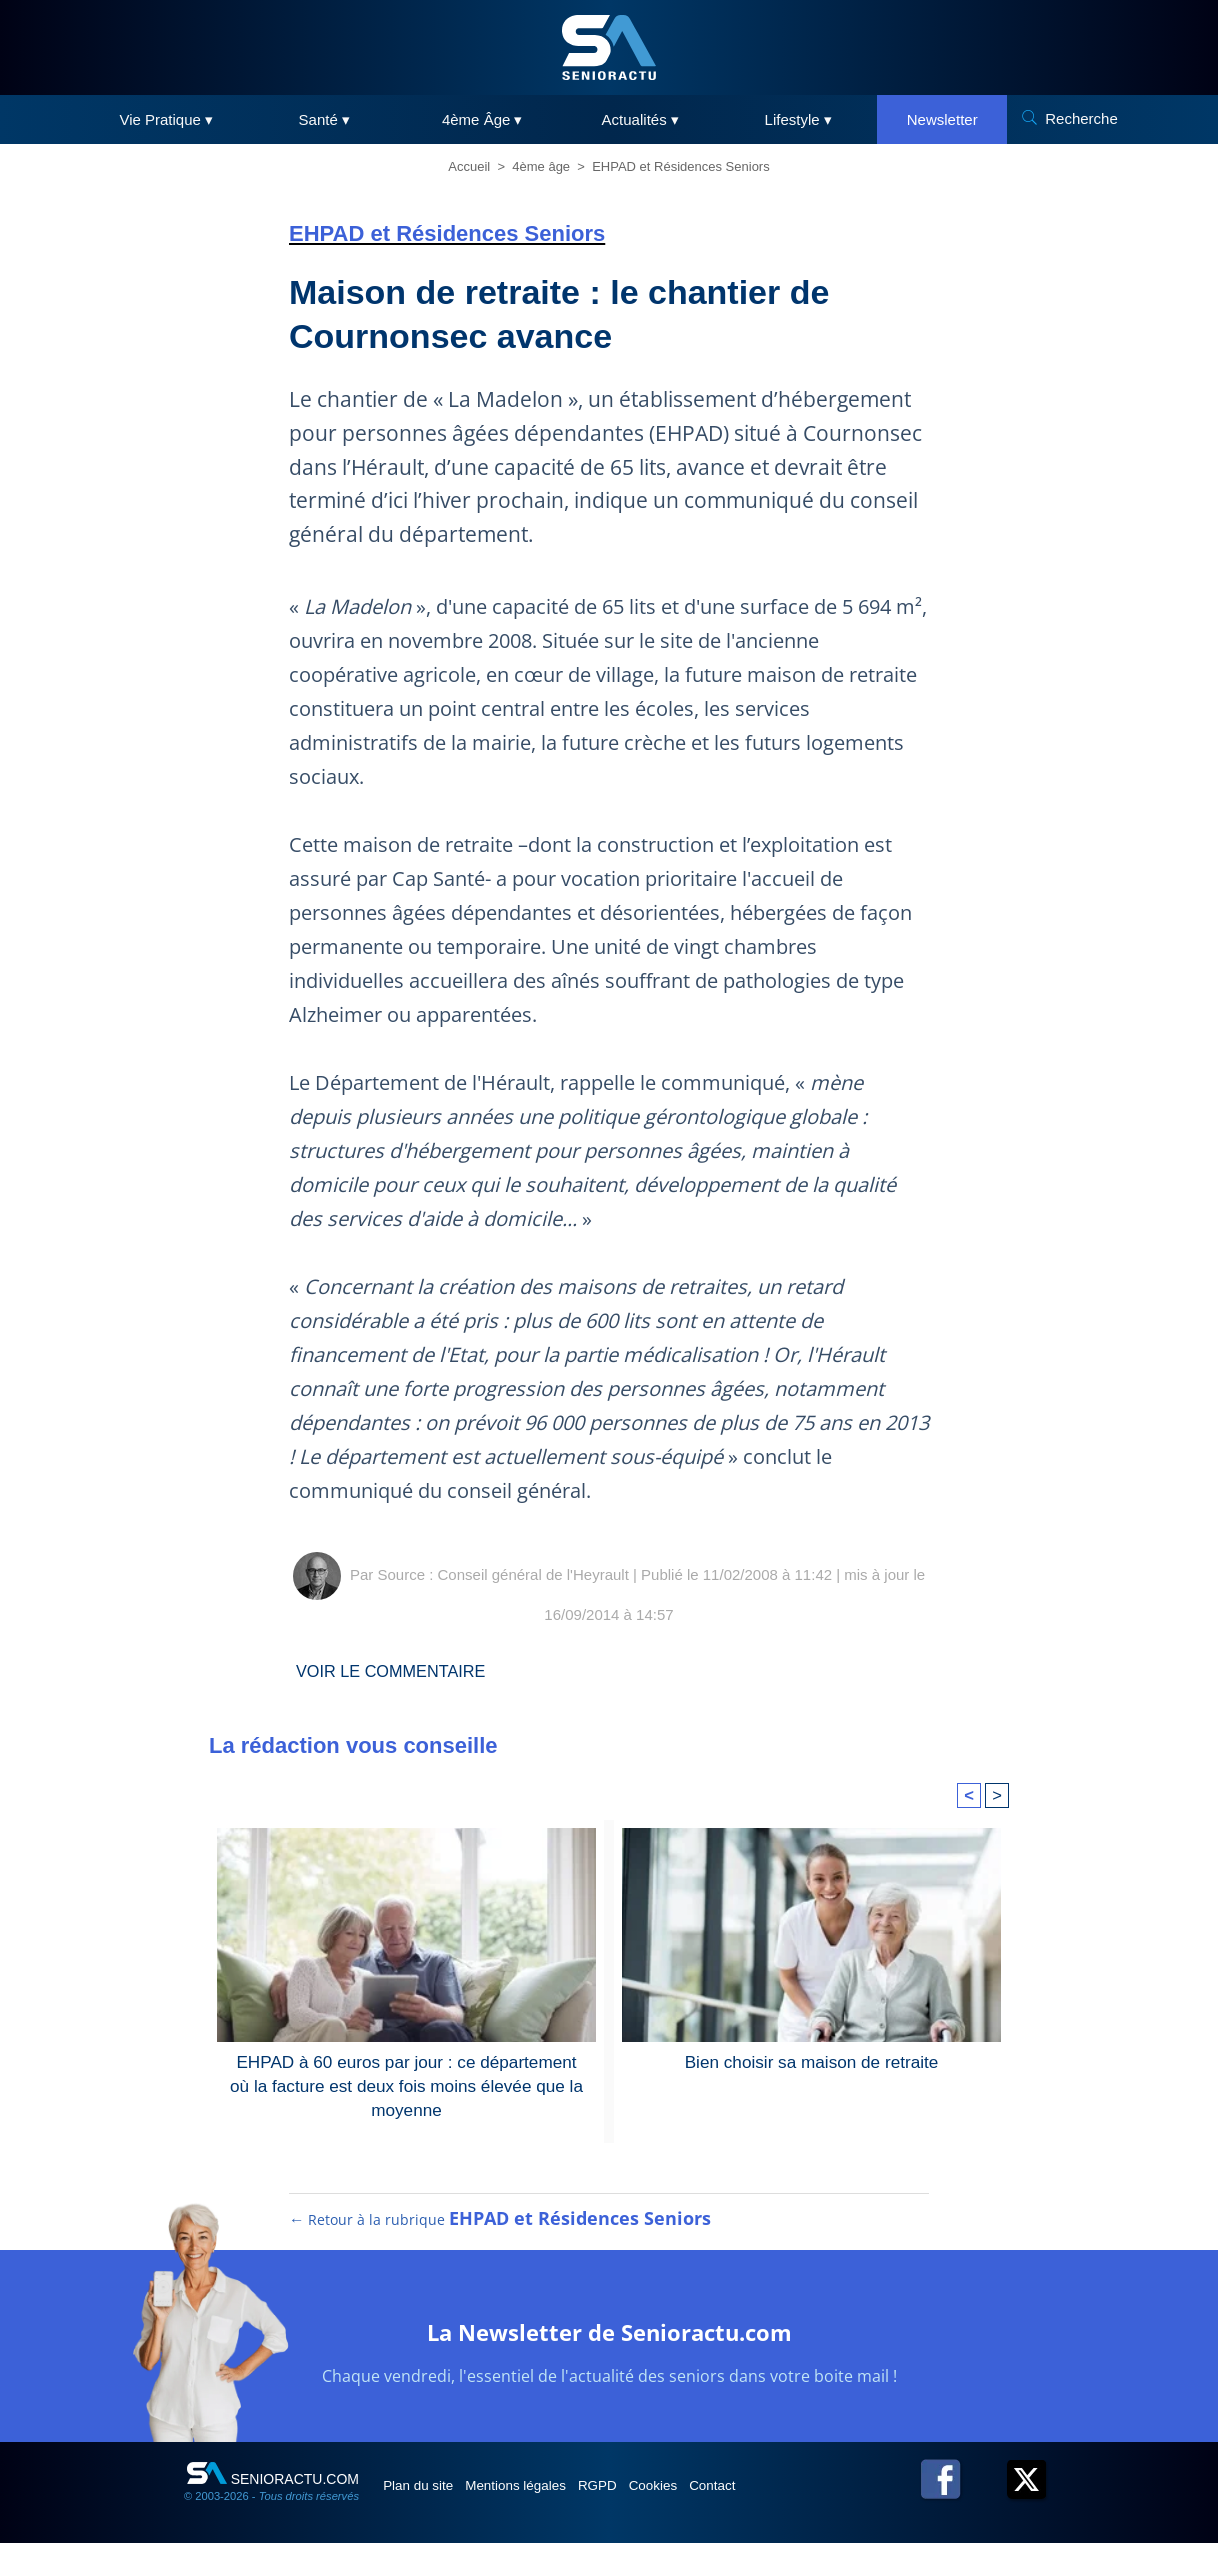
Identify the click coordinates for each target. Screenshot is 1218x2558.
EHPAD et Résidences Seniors (681, 166)
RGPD (637, 2500)
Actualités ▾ (640, 119)
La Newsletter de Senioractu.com (609, 2344)
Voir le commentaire (401, 1671)
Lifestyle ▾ (798, 119)
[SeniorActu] (609, 47)
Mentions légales (540, 2500)
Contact (778, 2500)
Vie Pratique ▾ (166, 119)
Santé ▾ (324, 119)
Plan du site (427, 2500)
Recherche (1081, 118)
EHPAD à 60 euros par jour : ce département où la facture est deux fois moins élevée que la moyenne (406, 2083)
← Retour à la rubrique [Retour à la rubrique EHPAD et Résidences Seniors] (501, 2234)
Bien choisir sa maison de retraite (811, 2060)
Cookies (706, 2500)
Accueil (469, 166)
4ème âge (541, 166)
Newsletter (942, 119)
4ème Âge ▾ (482, 119)
